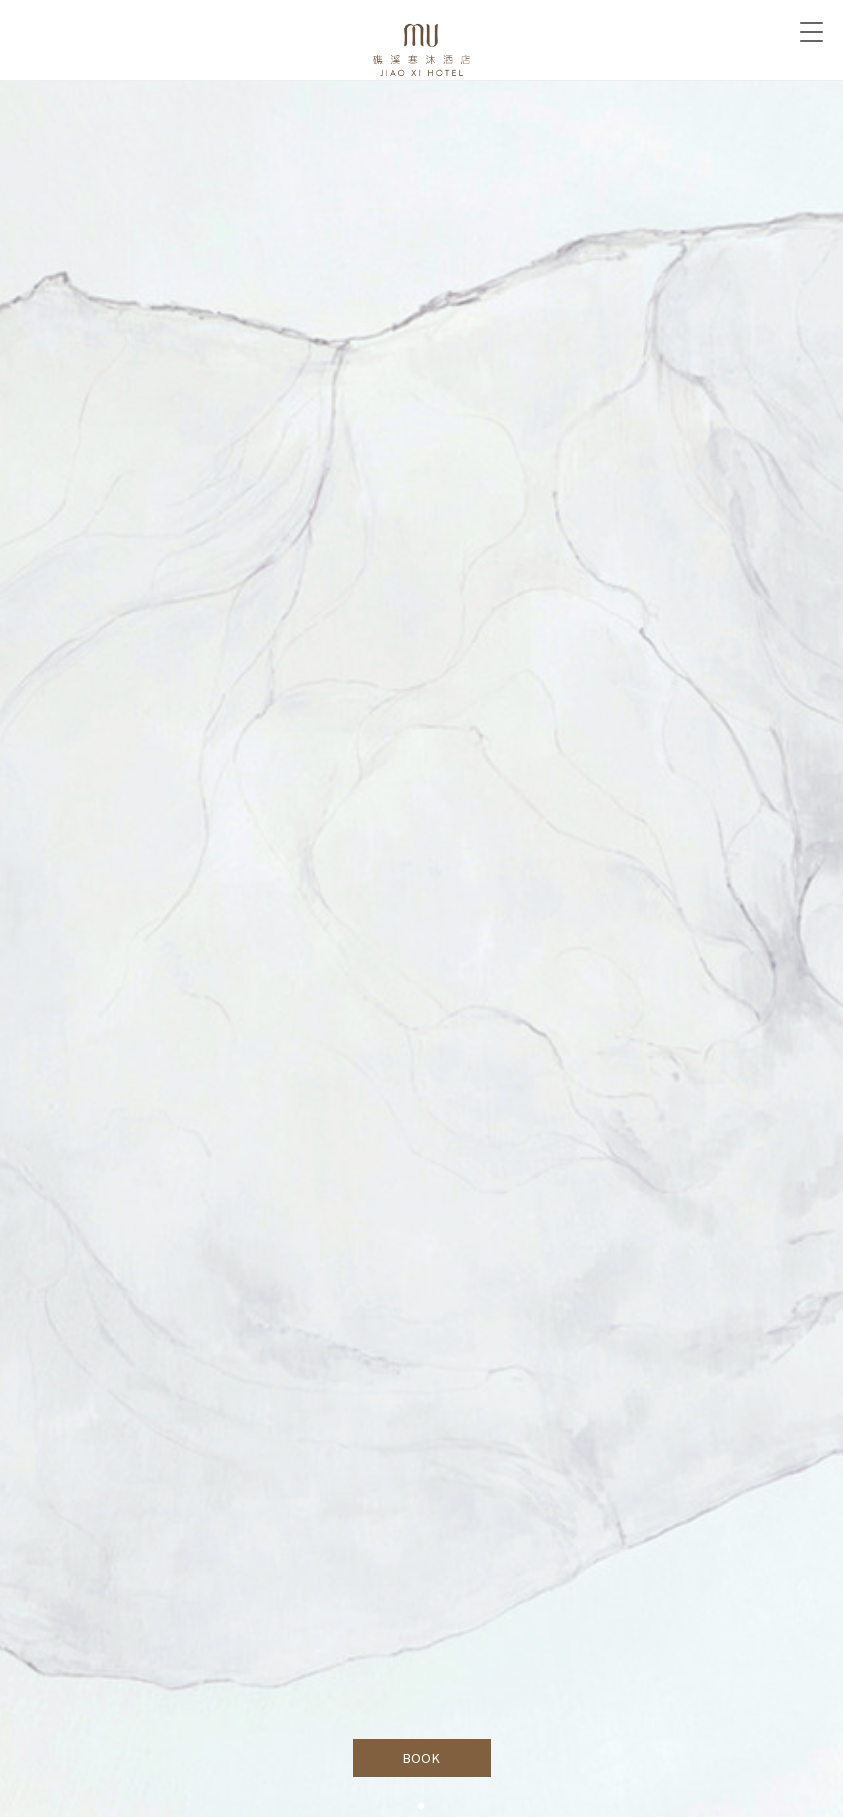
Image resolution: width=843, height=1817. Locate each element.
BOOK (421, 1758)
